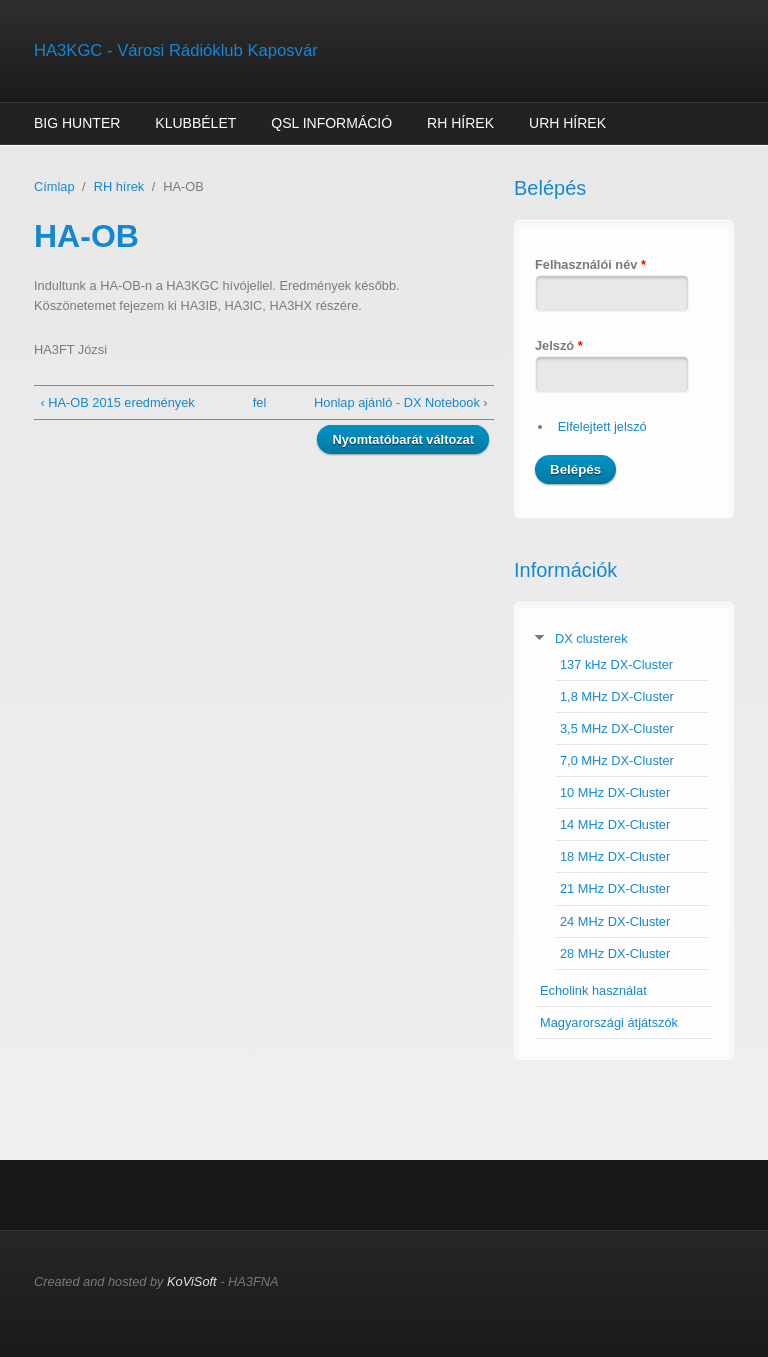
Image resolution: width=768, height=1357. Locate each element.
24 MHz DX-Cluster (615, 921)
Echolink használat (593, 990)
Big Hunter (77, 123)
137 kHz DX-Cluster (616, 664)
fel (260, 402)
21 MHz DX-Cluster (615, 888)
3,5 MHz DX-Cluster (617, 728)
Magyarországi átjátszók (609, 1022)
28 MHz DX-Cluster (615, 953)
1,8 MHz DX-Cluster (617, 696)
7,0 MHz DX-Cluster (617, 760)
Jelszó (559, 345)
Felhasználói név (590, 264)
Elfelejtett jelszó (602, 426)
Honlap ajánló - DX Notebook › (401, 402)
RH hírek (460, 123)
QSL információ (331, 123)
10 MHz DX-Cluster (615, 792)
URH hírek (567, 123)
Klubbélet (195, 123)
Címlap (54, 186)
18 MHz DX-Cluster (615, 856)
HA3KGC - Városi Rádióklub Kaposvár (176, 50)
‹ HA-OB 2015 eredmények (117, 402)
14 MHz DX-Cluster (615, 824)
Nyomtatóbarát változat (403, 439)
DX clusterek (591, 638)
